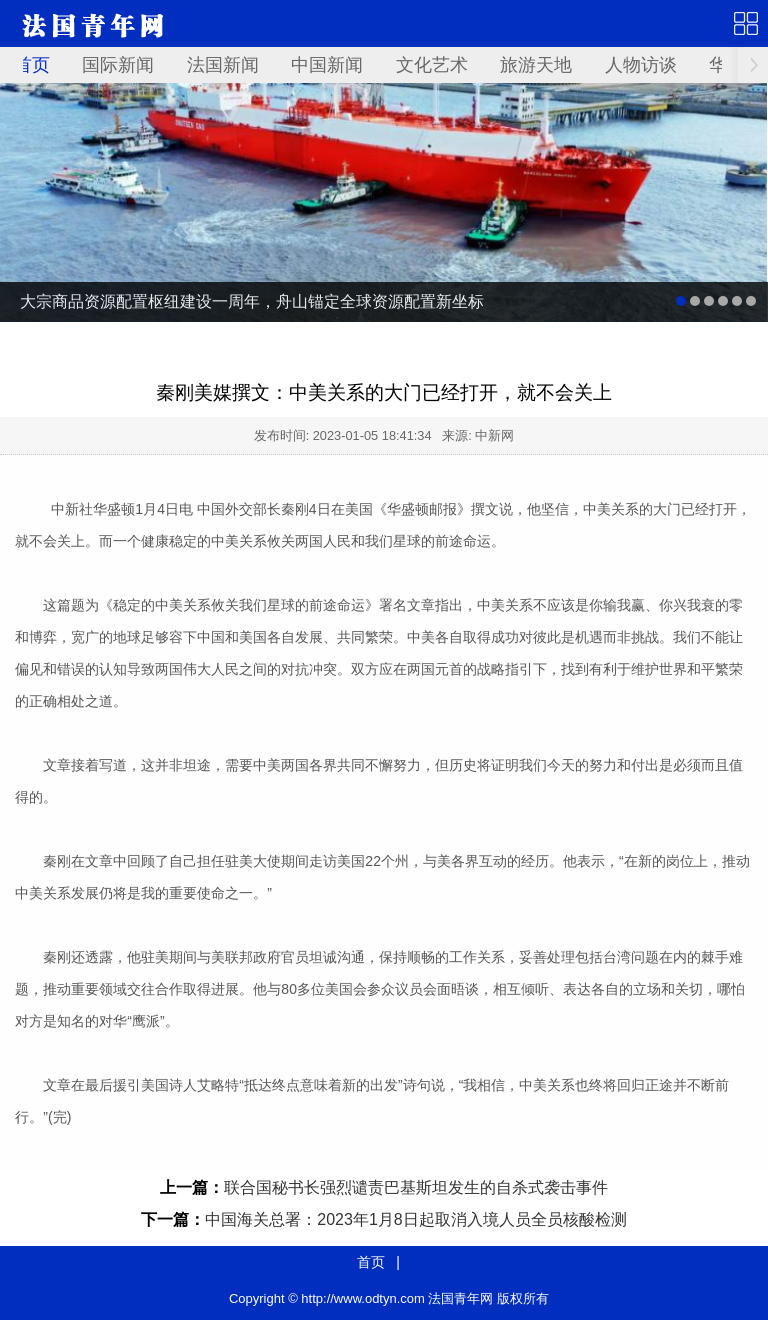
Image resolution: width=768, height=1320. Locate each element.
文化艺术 (432, 65)
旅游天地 (536, 65)
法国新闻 (223, 65)
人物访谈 (641, 65)
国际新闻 (118, 65)
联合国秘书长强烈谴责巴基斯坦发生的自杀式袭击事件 (416, 1187)
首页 (32, 65)
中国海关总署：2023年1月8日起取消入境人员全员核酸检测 (415, 1219)
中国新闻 (327, 65)
